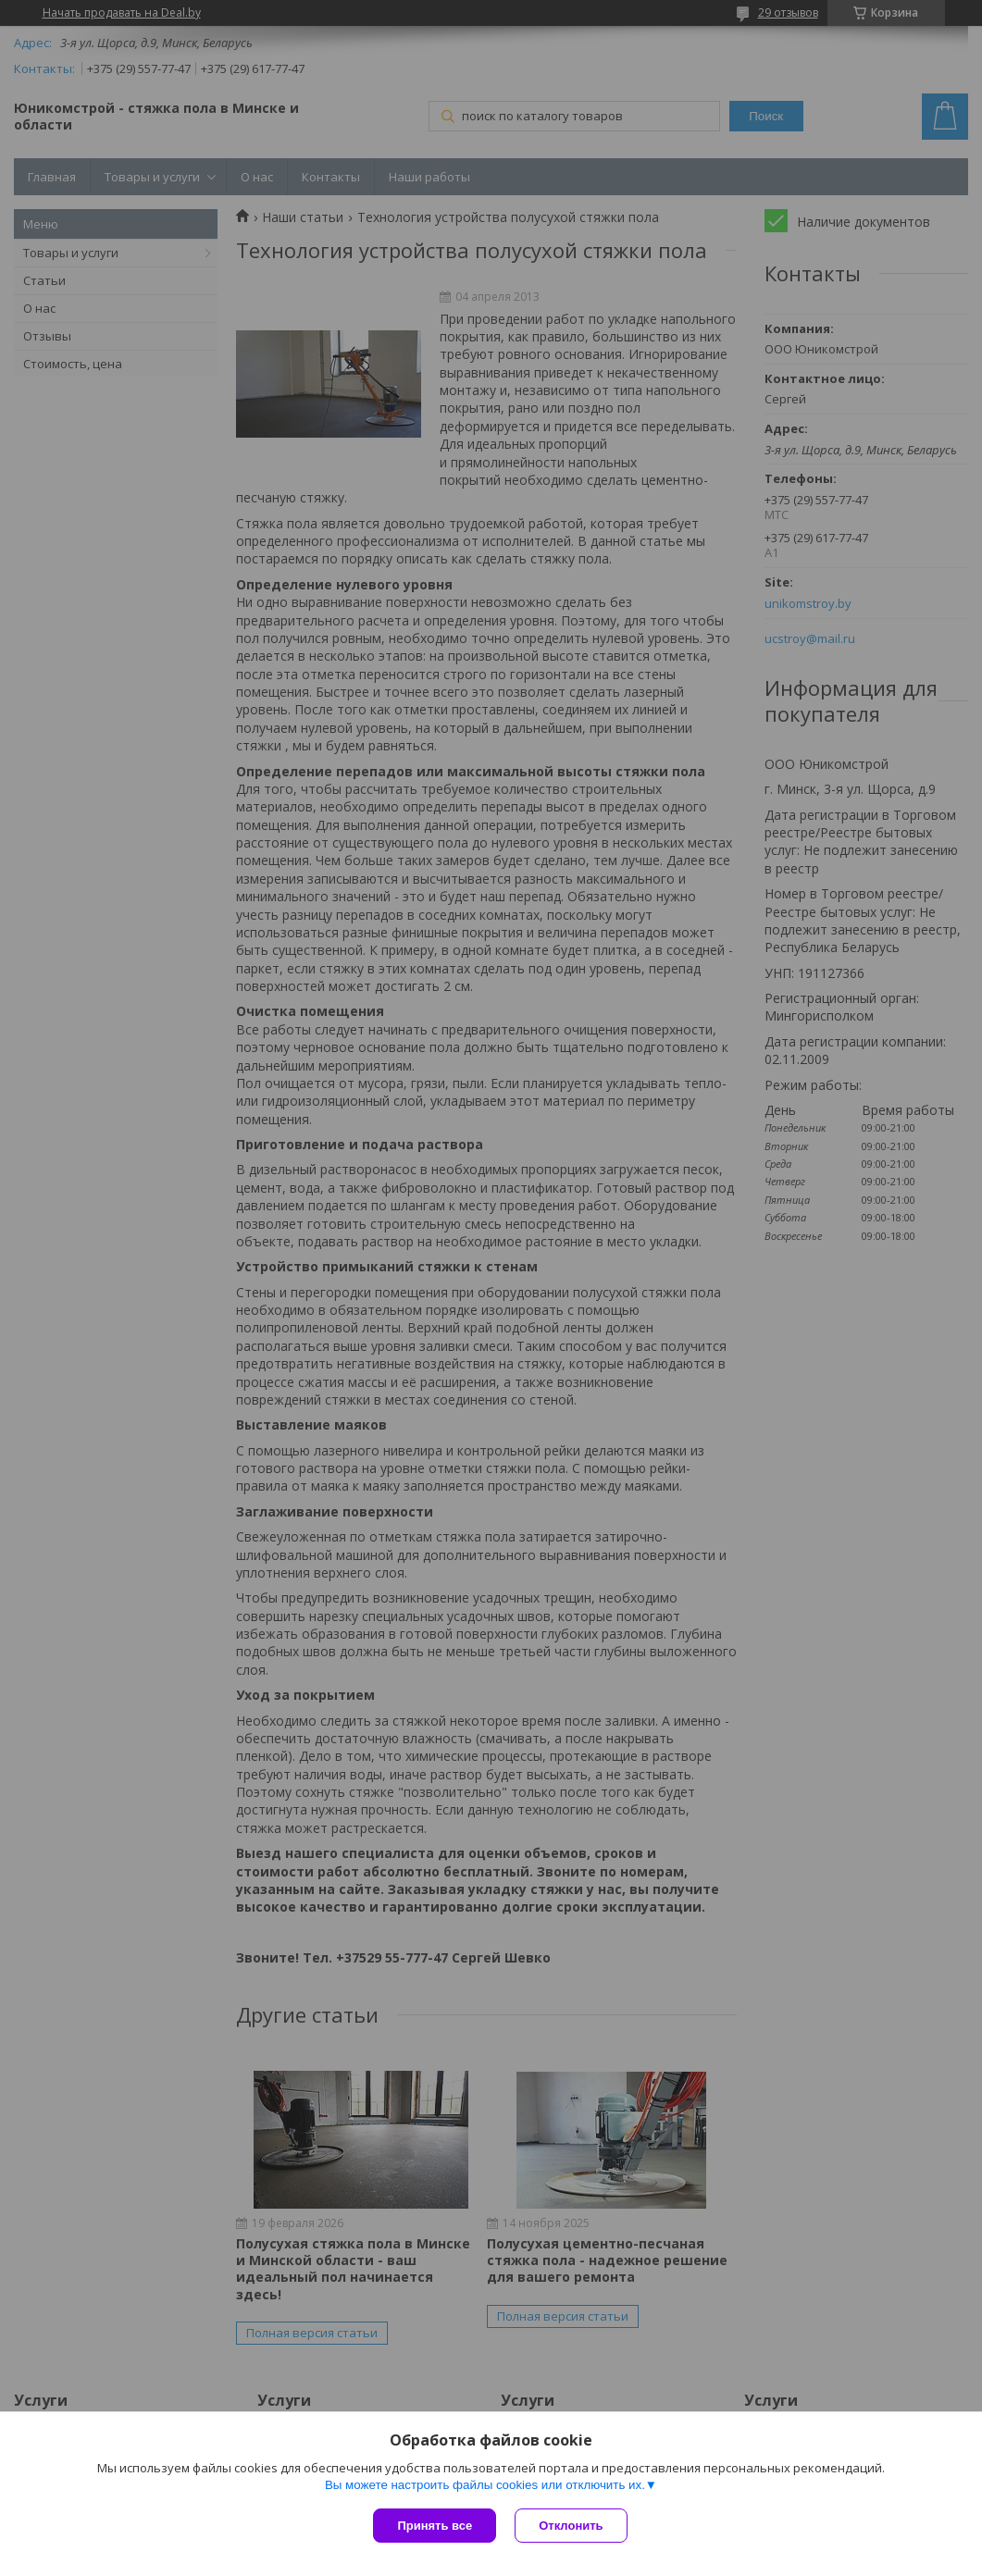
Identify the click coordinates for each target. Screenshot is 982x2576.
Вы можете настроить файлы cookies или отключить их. (485, 2485)
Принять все (434, 2526)
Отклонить (571, 2526)
